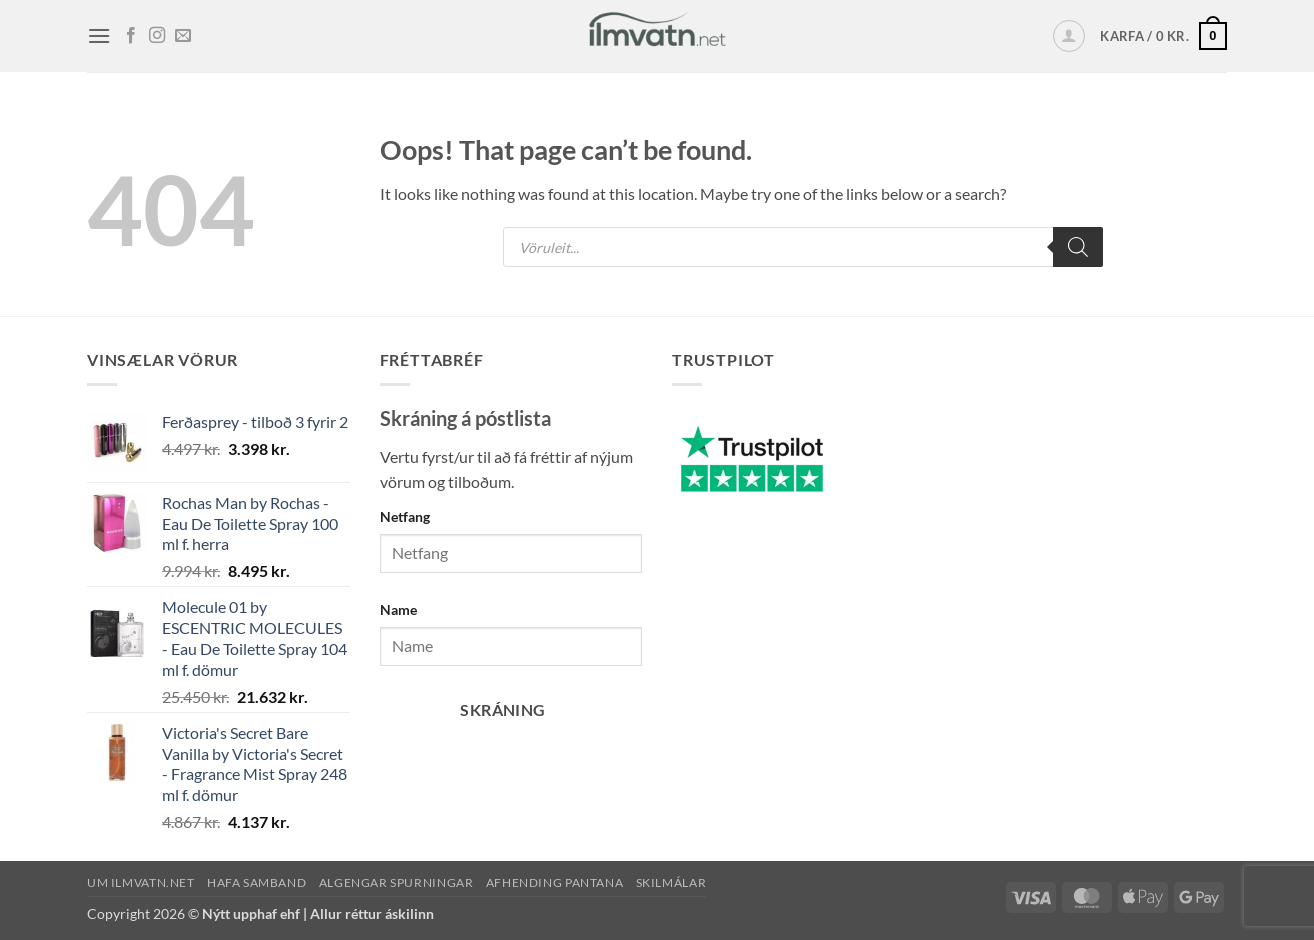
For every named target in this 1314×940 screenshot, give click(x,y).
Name (398, 609)
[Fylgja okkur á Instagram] (157, 36)
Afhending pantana (554, 882)
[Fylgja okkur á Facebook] (131, 36)
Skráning (503, 710)
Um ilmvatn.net (141, 882)
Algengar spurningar (396, 882)
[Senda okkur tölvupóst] (183, 36)
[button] (99, 35)
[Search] (1078, 247)
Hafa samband (256, 882)
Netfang (405, 516)
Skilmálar (671, 882)
